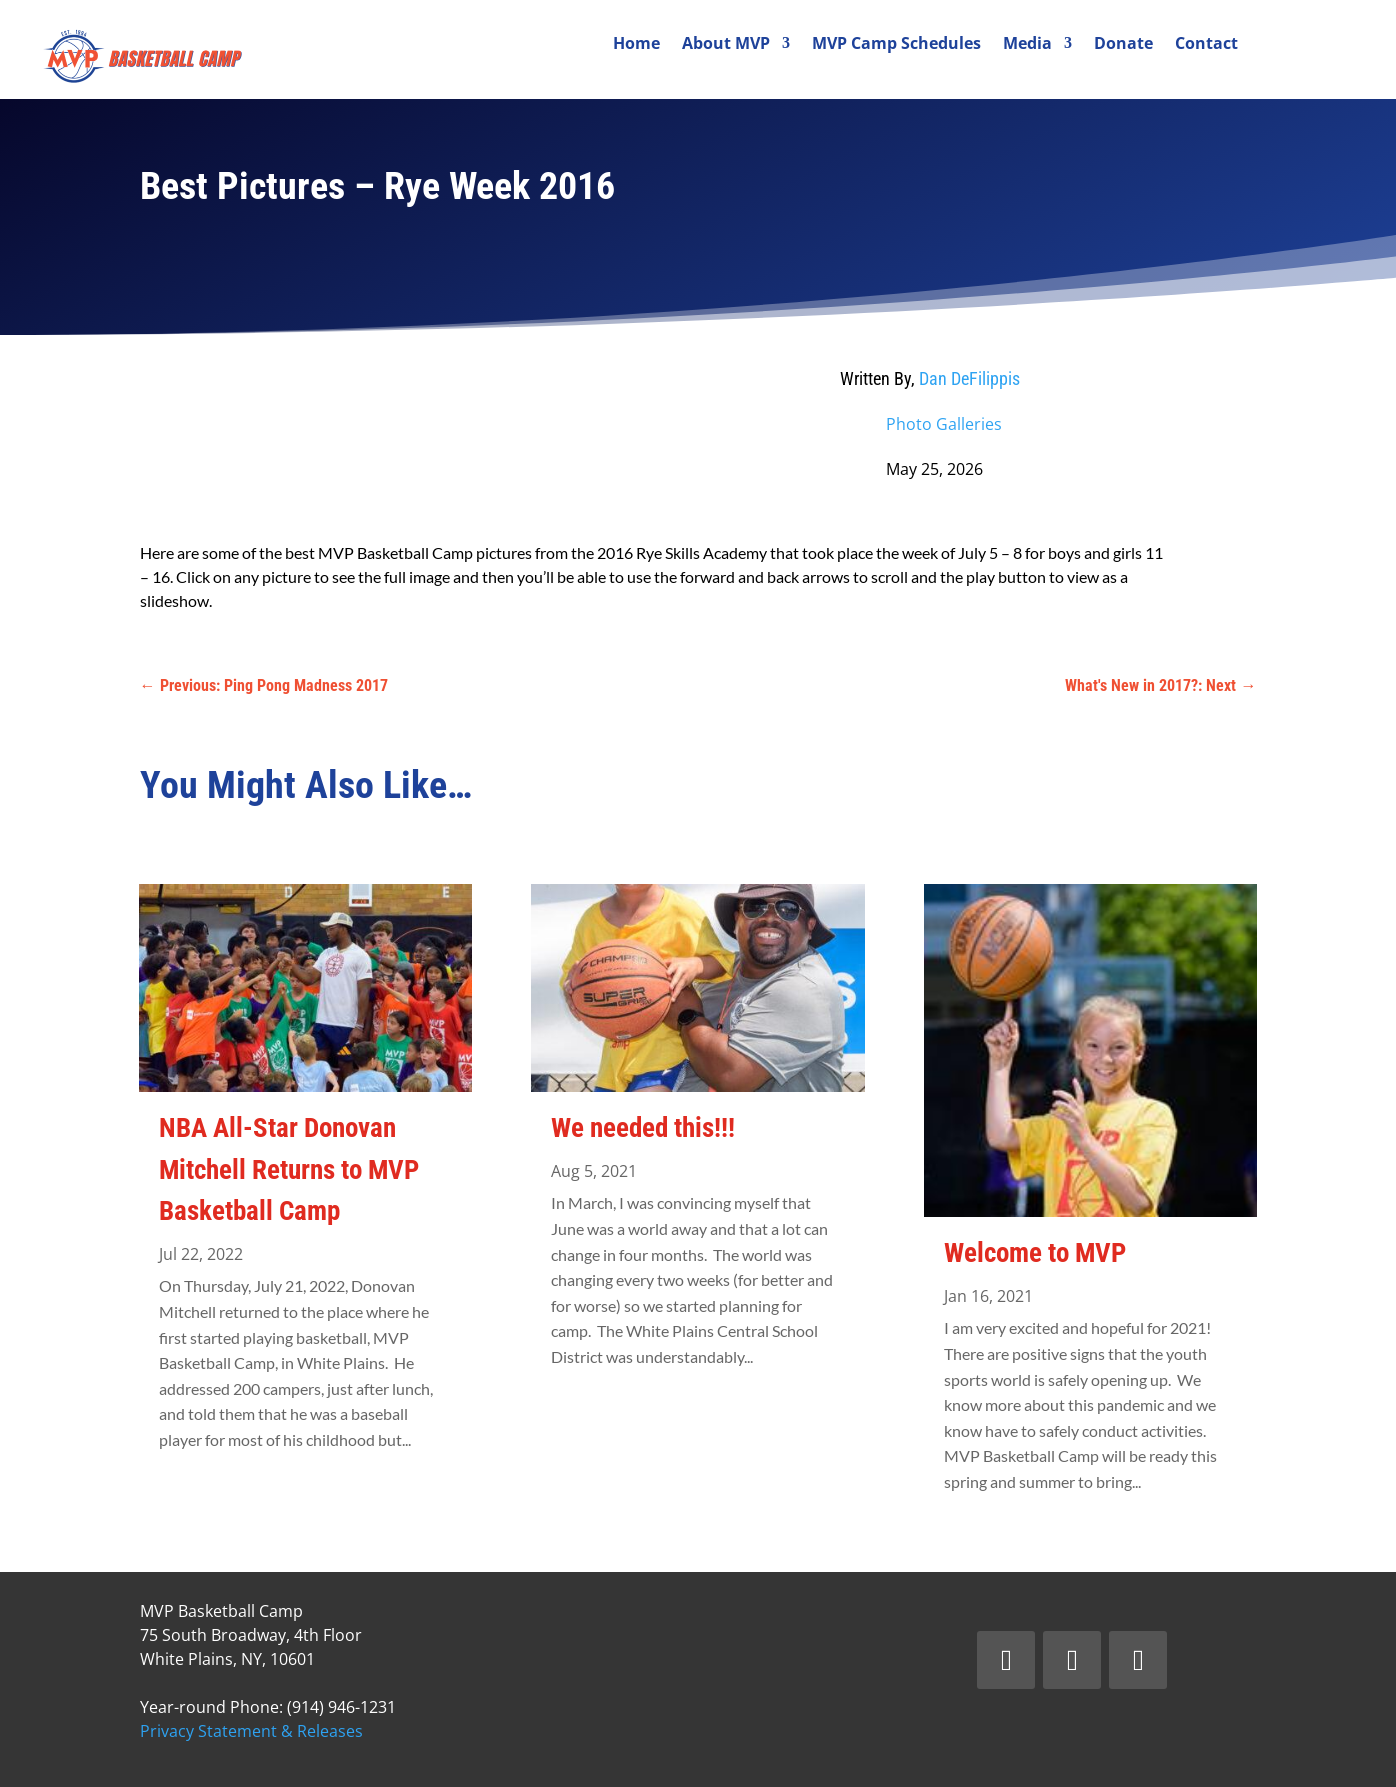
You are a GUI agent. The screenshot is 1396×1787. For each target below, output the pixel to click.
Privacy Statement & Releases (251, 1731)
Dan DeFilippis (969, 378)
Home (636, 45)
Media (1027, 45)
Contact (1206, 45)
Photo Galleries (944, 424)
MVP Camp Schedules (896, 45)
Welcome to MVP (1035, 1253)
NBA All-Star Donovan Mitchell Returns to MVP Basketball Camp (289, 1169)
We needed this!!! (643, 1128)
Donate (1123, 45)
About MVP (726, 45)
